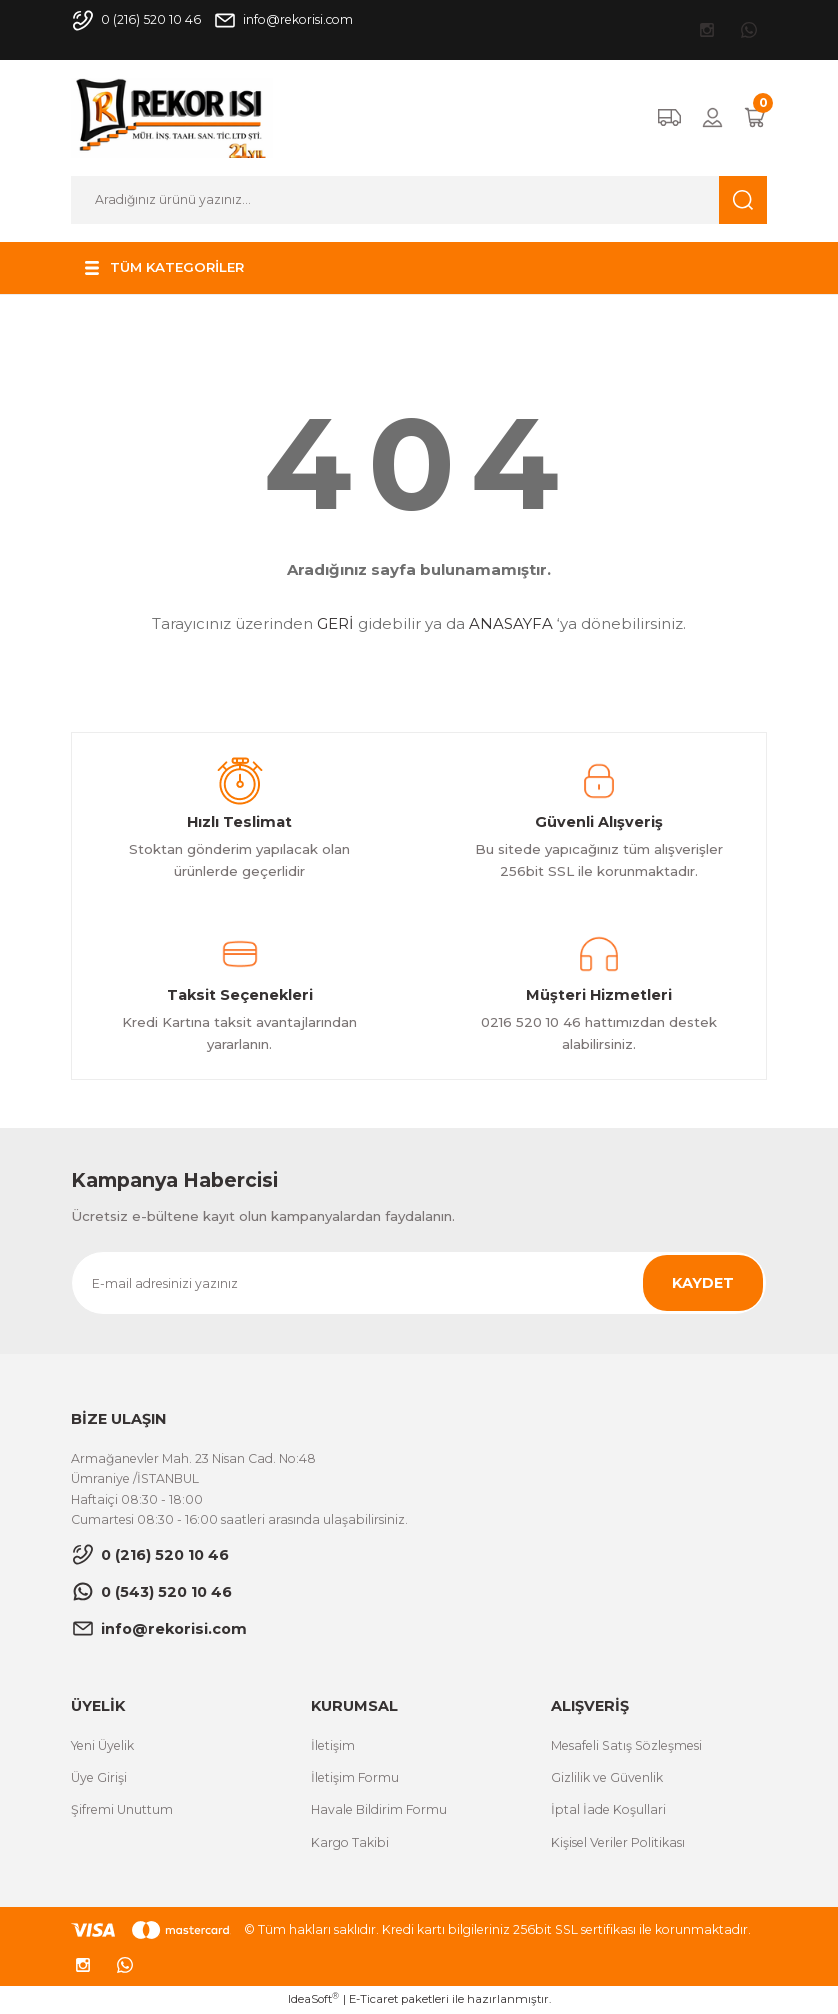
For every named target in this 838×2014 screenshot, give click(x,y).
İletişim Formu (355, 1777)
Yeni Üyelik (102, 1745)
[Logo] (172, 117)
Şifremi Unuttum (122, 1809)
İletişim (333, 1745)
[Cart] (755, 117)
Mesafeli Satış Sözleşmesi (626, 1745)
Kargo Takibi (350, 1842)
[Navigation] (162, 268)
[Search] (419, 200)
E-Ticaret (373, 1999)
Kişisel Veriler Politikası (618, 1842)
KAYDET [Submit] (703, 1283)
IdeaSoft (313, 1998)
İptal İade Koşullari (608, 1809)
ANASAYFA (511, 623)
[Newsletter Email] (419, 1283)
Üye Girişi (99, 1777)
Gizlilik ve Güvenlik (607, 1777)
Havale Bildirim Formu (379, 1809)
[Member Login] (712, 117)
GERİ (335, 623)
